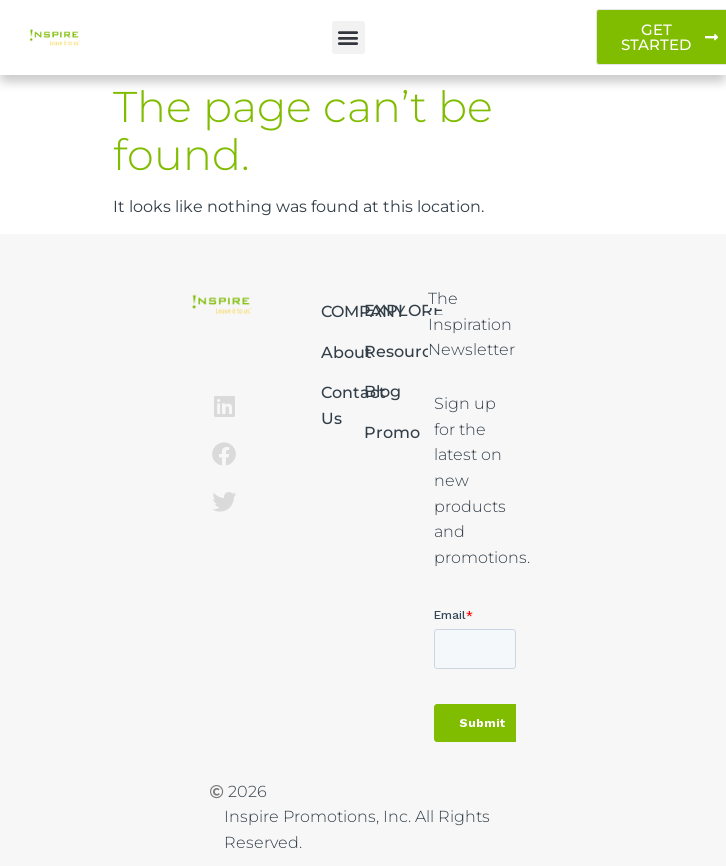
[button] (348, 37)
